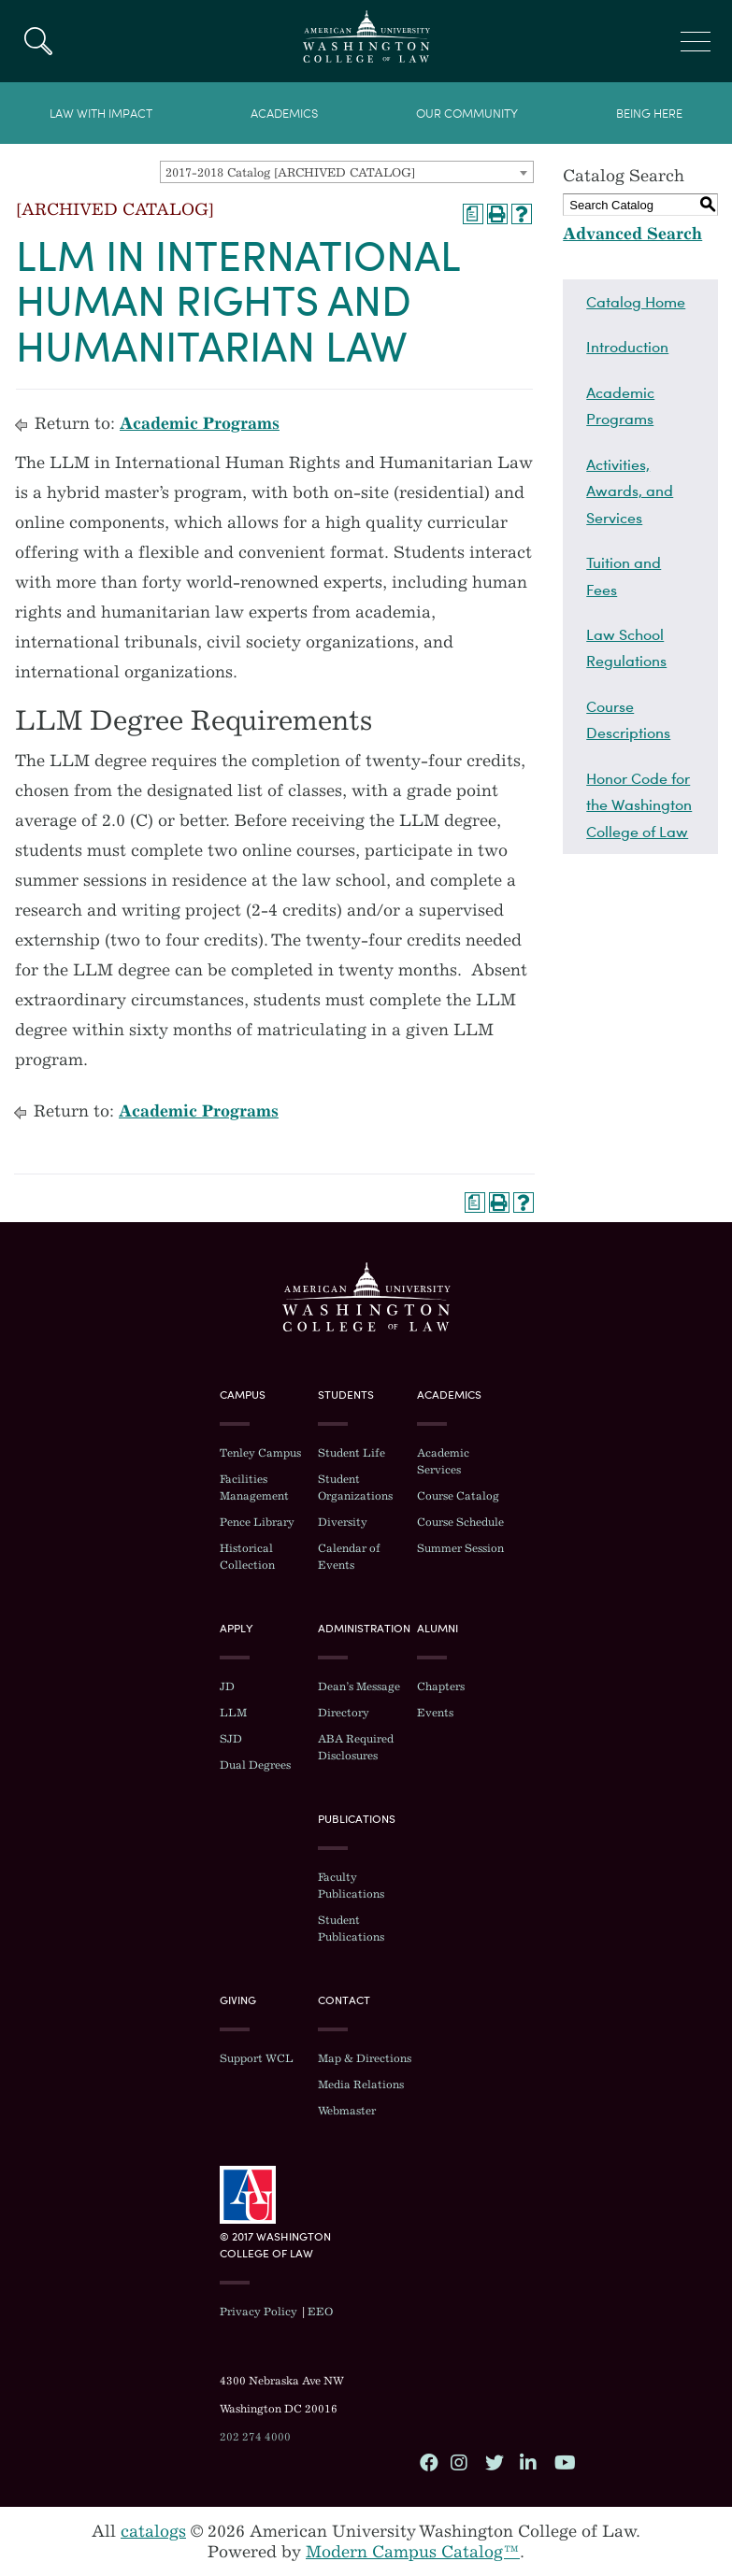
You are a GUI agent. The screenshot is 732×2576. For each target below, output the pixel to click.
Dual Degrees (255, 1765)
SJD (231, 1738)
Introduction (627, 346)
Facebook (428, 2462)
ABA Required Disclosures (356, 1747)
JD (227, 1686)
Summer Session (460, 1548)
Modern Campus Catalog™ (413, 2551)
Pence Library (257, 1522)
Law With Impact (101, 114)
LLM (233, 1712)
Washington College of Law (366, 1297)
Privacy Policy (258, 2311)
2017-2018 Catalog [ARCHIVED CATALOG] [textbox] (290, 172)
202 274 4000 (255, 2436)
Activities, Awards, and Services (629, 491)
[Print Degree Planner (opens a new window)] (473, 214)
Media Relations (361, 2084)
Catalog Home (635, 301)
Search (38, 41)
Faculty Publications (351, 1885)
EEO (320, 2311)
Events (435, 1712)
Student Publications (351, 1928)
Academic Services (443, 1461)
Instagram (459, 2462)
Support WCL (257, 2058)
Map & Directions (364, 2058)
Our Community (467, 114)
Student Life (351, 1452)
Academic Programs (200, 423)
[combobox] (347, 172)
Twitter (493, 2462)
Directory (343, 1712)
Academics (284, 114)
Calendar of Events (349, 1557)
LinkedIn (528, 2462)
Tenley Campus (260, 1452)
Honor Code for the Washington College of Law (639, 805)
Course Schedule (460, 1522)
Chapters (441, 1686)
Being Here (649, 114)
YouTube (563, 2462)
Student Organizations (355, 1487)
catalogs (153, 2531)
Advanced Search (632, 233)
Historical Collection (247, 1557)
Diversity (342, 1522)
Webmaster (347, 2110)
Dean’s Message (359, 1686)
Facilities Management (254, 1487)
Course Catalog (458, 1495)
